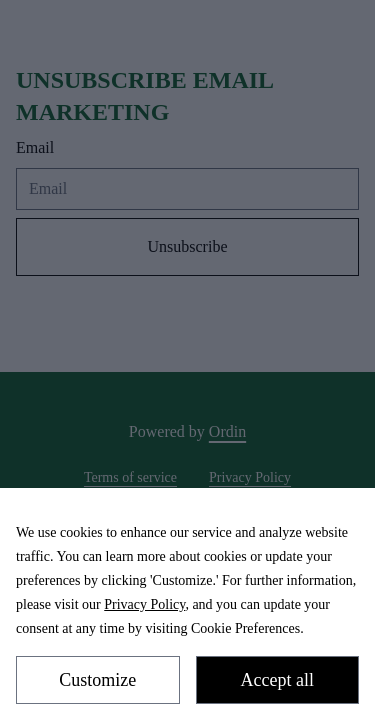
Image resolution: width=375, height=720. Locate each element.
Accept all (277, 680)
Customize (97, 680)
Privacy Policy (144, 604)
